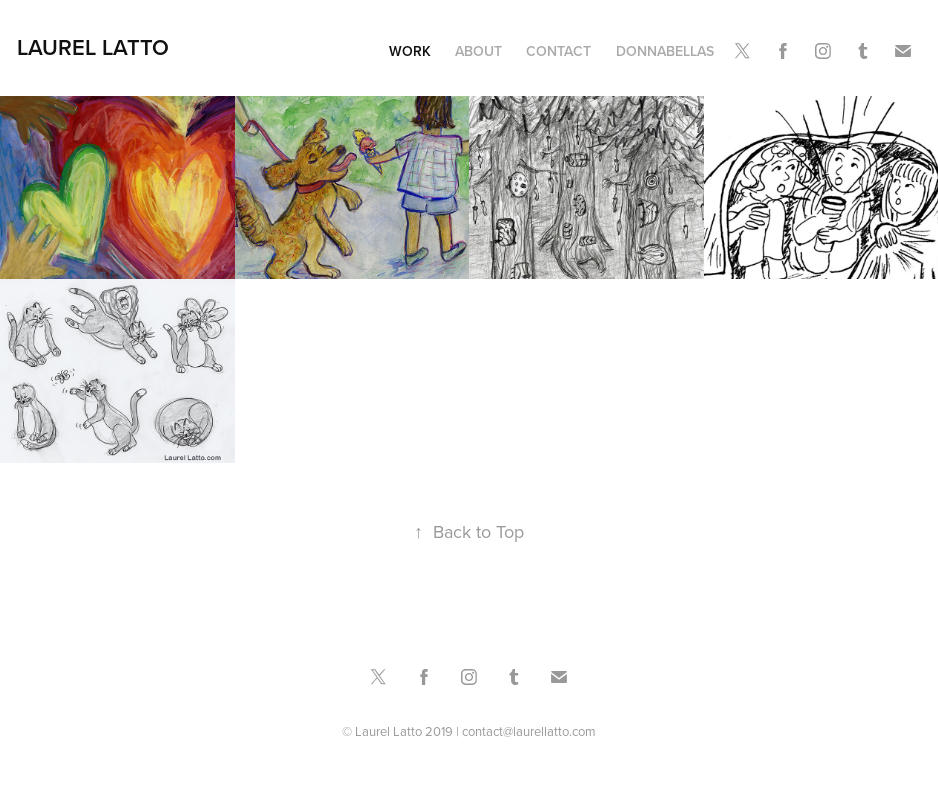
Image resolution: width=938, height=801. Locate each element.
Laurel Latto (93, 47)
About (478, 51)
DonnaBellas (665, 51)
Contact (558, 51)
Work (410, 51)
